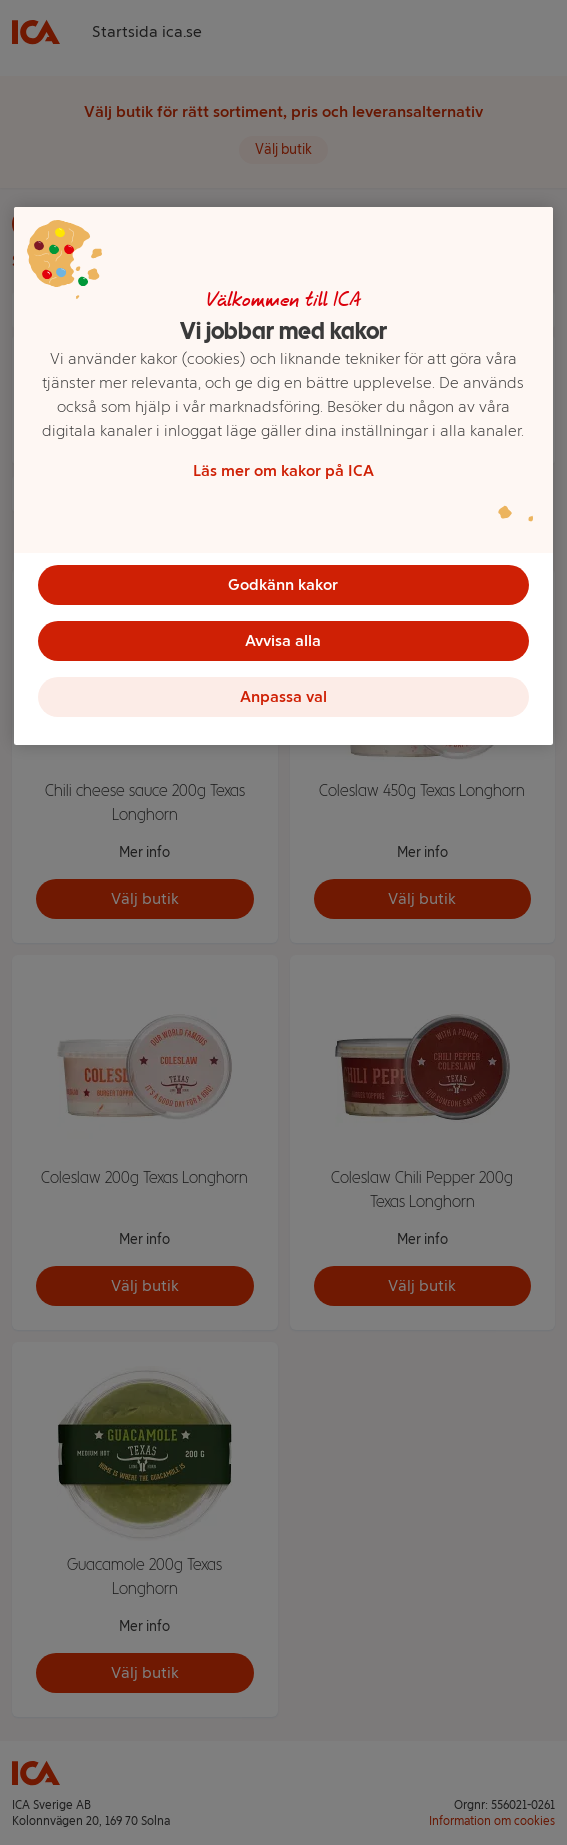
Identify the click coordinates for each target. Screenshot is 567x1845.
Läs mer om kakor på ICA (283, 470)
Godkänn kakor (283, 584)
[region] (283, 476)
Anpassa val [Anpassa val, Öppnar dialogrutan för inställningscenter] (283, 696)
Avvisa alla (283, 640)
